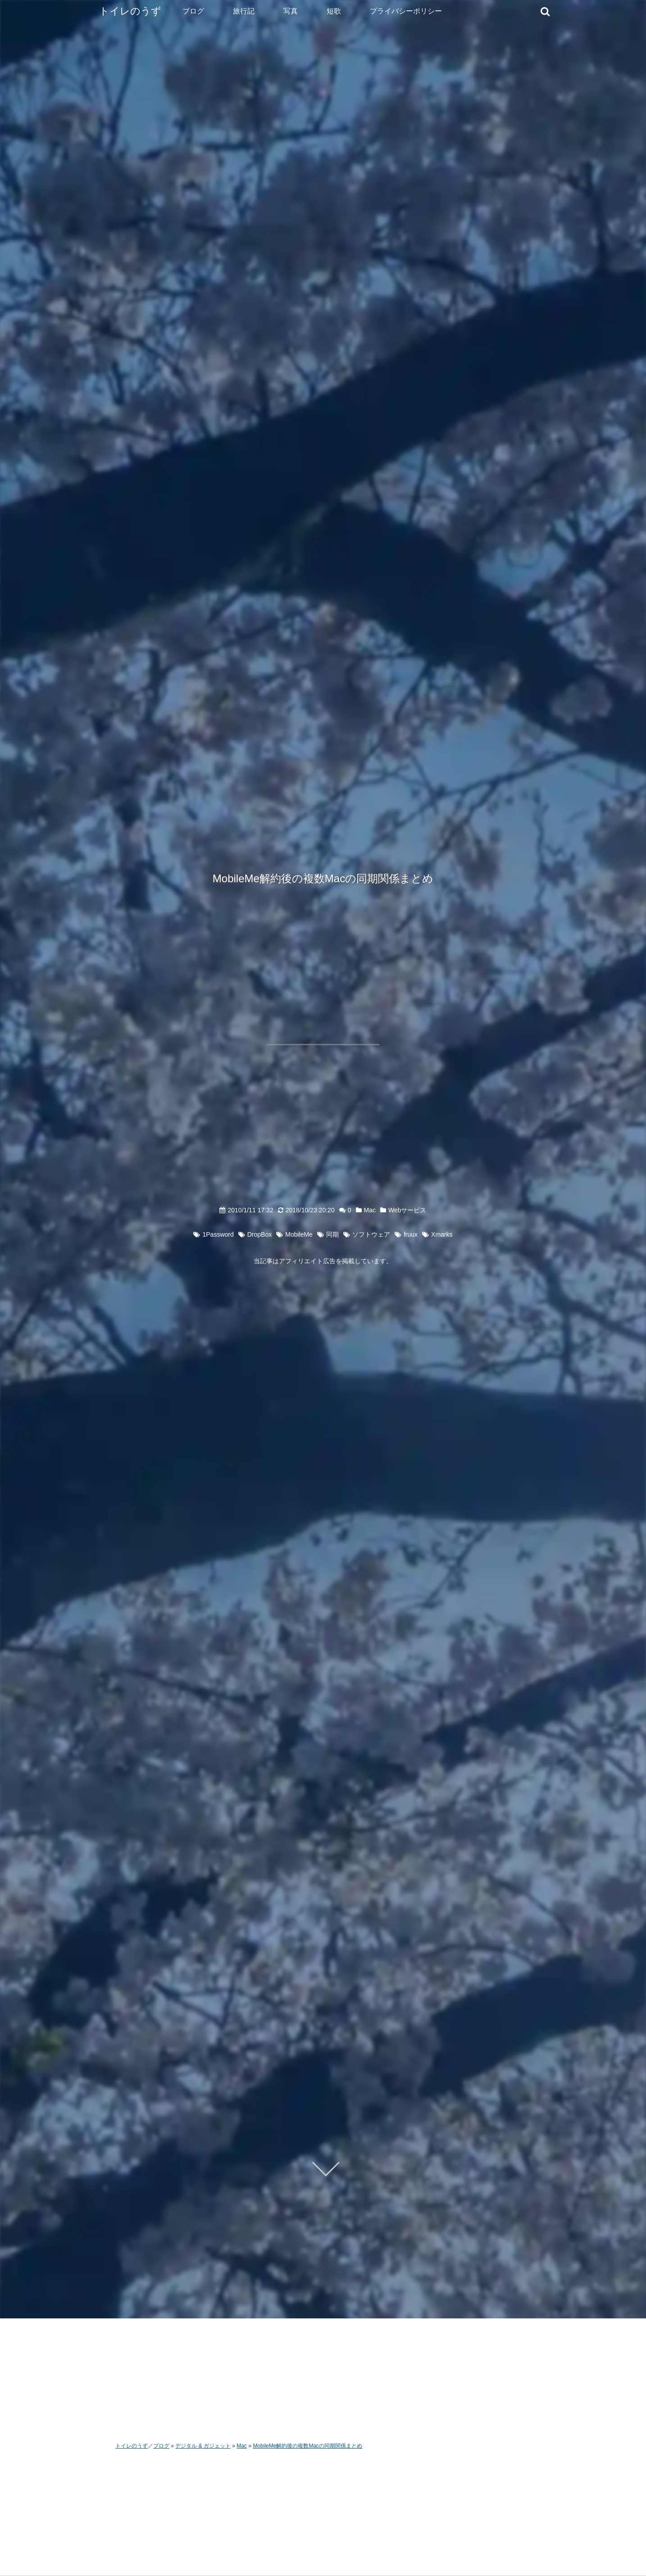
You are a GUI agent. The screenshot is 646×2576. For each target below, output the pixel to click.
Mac (370, 1210)
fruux (411, 1234)
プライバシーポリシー (406, 11)
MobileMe (299, 1234)
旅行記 (244, 11)
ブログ (193, 11)
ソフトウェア (371, 1234)
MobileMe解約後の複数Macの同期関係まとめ (323, 878)
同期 (332, 1234)
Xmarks (441, 1234)
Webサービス (407, 1210)
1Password (217, 1234)
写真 (290, 11)
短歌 (334, 11)
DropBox (259, 1234)
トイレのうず (130, 11)
